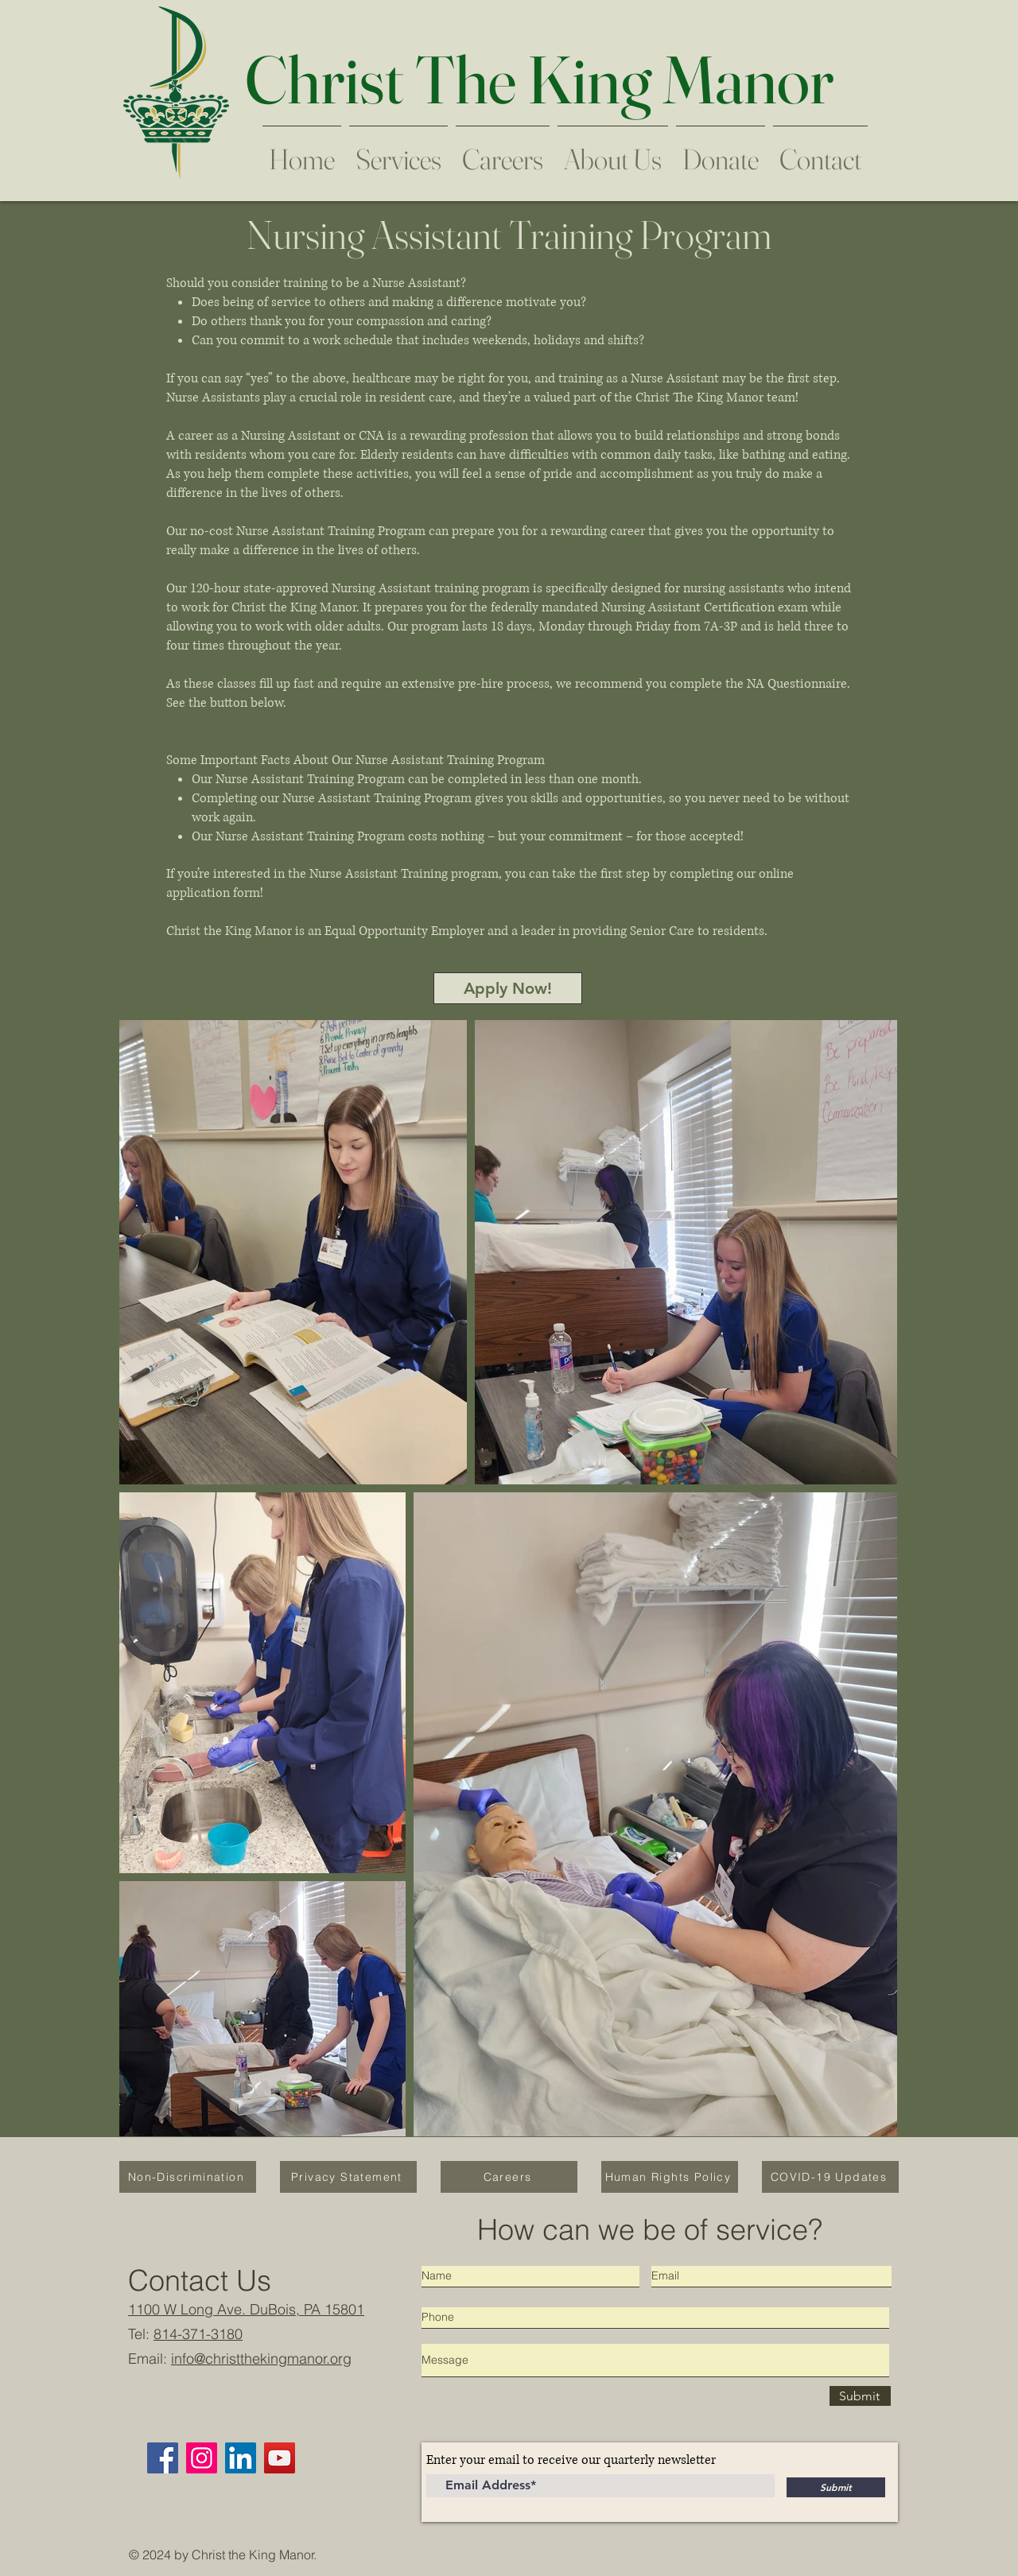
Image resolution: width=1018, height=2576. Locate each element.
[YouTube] (279, 2457)
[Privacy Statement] (348, 2177)
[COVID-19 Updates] (830, 2177)
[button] (503, 152)
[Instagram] (201, 2457)
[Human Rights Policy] (669, 2177)
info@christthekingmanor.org (261, 2358)
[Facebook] (162, 2457)
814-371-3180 (198, 2334)
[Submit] (860, 2396)
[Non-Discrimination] (187, 2177)
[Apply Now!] (507, 988)
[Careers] (509, 2177)
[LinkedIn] (240, 2457)
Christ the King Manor (253, 2554)
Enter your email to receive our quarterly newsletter (571, 2460)
